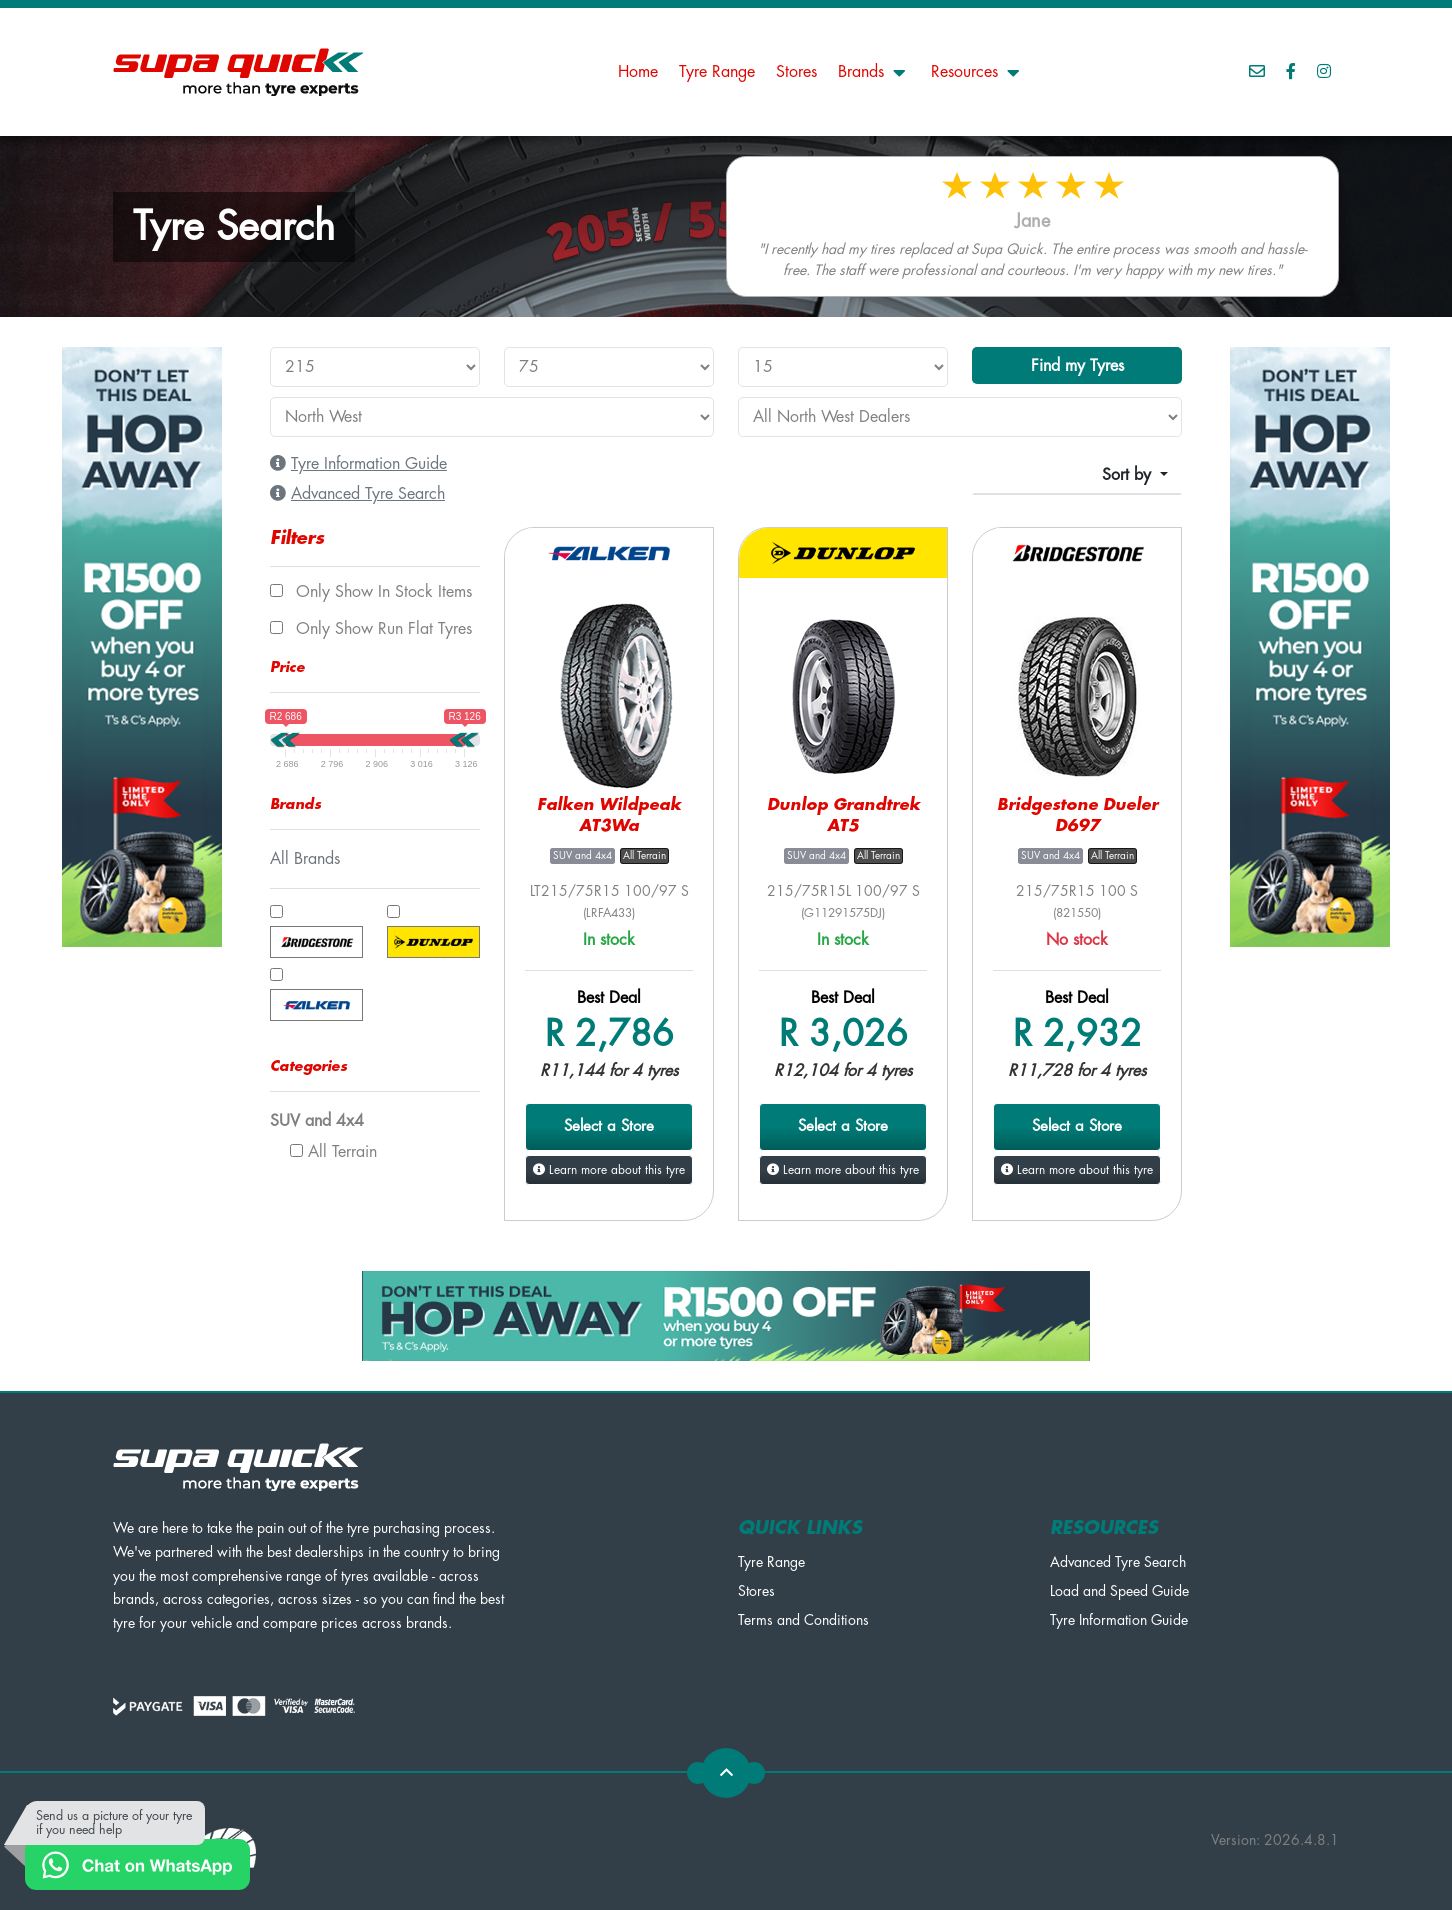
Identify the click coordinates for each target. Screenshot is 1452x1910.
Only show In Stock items (371, 592)
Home (638, 72)
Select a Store (609, 1126)
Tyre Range (717, 72)
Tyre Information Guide (1119, 1620)
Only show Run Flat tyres (371, 629)
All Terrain (333, 1152)
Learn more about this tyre (609, 1170)
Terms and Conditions (803, 1620)
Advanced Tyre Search (1118, 1562)
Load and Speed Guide (1119, 1591)
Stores (796, 72)
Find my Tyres (1077, 366)
